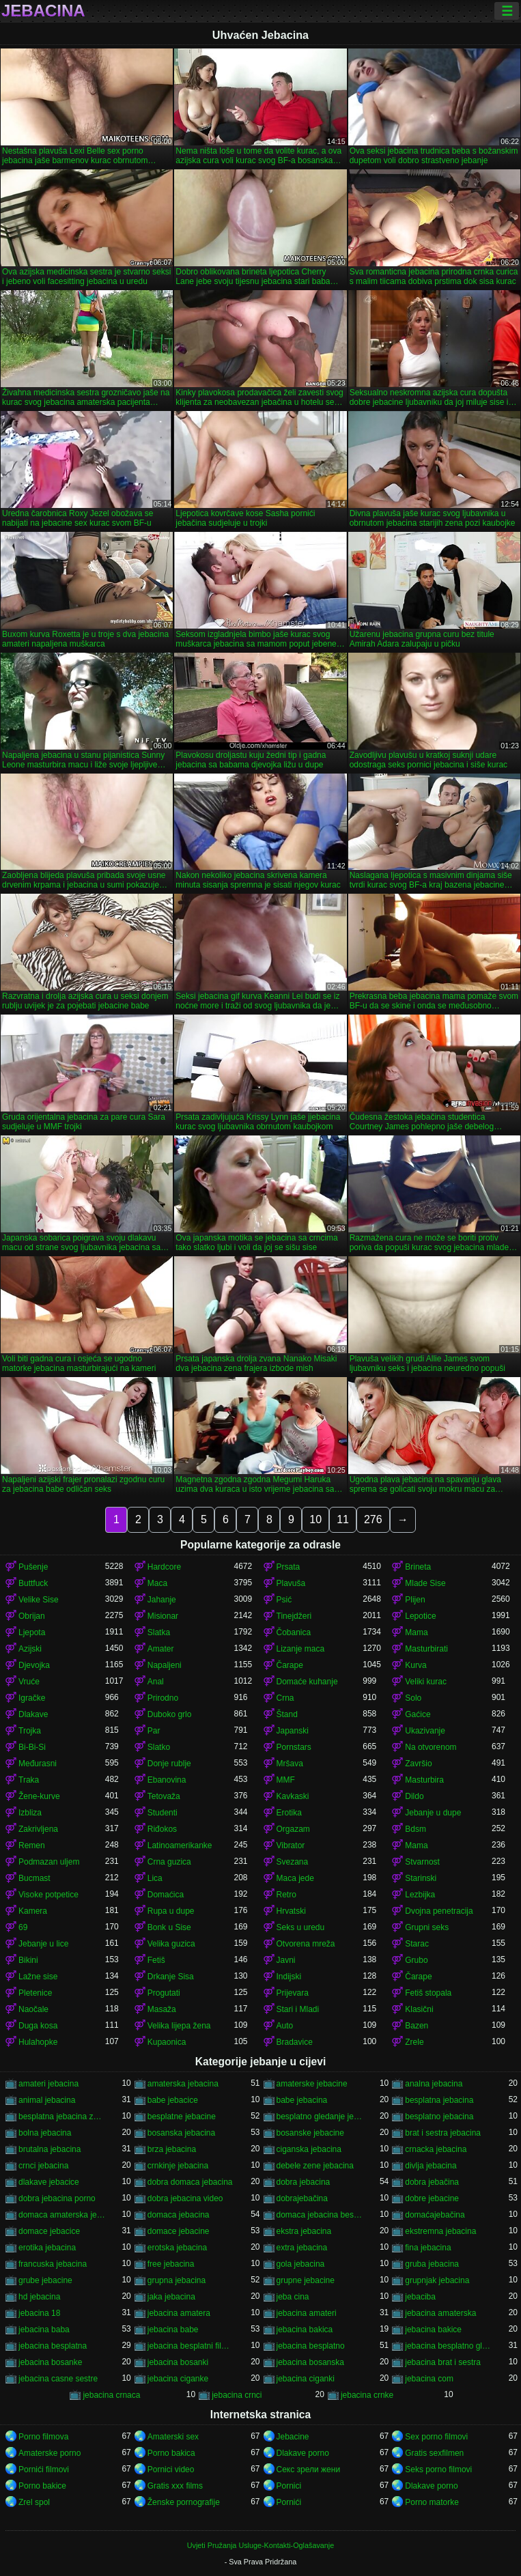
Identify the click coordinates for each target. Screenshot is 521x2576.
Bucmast (34, 1878)
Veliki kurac (426, 1681)
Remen (31, 1845)
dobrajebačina (302, 2198)
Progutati (163, 1993)
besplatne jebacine (181, 2116)
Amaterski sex (173, 2436)
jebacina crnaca (111, 2395)
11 (343, 1519)
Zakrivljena (38, 1829)
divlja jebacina (430, 2165)
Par (153, 1731)
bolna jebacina (44, 2133)
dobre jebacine (432, 2198)
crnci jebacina (43, 2165)
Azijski (30, 1649)
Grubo (416, 1960)
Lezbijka (420, 1894)
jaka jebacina (171, 2297)
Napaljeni (164, 1665)
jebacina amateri (307, 2313)
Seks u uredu (301, 1927)
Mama (416, 1632)
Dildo (414, 1796)
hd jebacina (39, 2297)
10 (315, 1519)
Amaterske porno (49, 2453)
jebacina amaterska (440, 2313)
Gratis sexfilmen (434, 2453)
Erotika (289, 1812)
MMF (286, 1780)
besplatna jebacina (439, 2100)
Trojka (29, 1731)
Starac (417, 1944)
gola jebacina (301, 2264)
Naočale (33, 2009)
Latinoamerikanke (179, 1845)
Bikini (28, 1960)
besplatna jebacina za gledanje (61, 2116)
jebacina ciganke (177, 2378)
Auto (285, 2025)
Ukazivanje (425, 1731)
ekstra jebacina (304, 2231)
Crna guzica (169, 1862)
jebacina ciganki (306, 2378)
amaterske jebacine (312, 2084)
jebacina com (429, 2378)
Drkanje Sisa (170, 1976)
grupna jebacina (176, 2280)
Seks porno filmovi (438, 2469)
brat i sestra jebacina (443, 2133)
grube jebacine (45, 2280)
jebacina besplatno (311, 2346)
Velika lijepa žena (179, 2025)
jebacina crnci (237, 2395)
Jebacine (293, 2436)
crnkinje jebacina (177, 2165)
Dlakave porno (303, 2453)
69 (22, 1927)
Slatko (158, 1747)
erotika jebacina (47, 2247)
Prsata (288, 1567)
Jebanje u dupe (433, 1812)
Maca (157, 1583)
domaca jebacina (178, 2215)
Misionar (162, 1616)
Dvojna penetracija (439, 1911)
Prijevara (293, 1993)
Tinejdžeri (294, 1616)
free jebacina (171, 2264)
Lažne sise (37, 1976)
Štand (287, 1714)
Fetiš (156, 1960)
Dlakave (33, 1714)
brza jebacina (171, 2149)
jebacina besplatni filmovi (190, 2346)
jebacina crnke (367, 2395)
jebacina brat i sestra (443, 2362)
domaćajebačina (434, 2215)
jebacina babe (173, 2329)
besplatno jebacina (439, 2116)
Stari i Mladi (298, 2009)
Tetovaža (163, 1796)
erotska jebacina (177, 2247)
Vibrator (291, 1845)
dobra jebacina (303, 2182)
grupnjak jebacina (437, 2280)
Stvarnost (422, 1862)
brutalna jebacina (49, 2149)
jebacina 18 (39, 2313)
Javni (286, 1960)
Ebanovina (166, 1780)
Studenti (162, 1812)
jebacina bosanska (310, 2362)
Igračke (31, 1698)
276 (373, 1519)
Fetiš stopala (428, 1993)
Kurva (415, 1665)
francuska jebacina (52, 2264)
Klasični (419, 2009)
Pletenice (35, 1993)
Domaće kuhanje (307, 1681)
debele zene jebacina (315, 2165)
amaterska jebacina (183, 2084)
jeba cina (293, 2297)
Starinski (420, 1878)
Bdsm (415, 1829)
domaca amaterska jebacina (61, 2215)
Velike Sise (38, 1599)
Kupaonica (166, 2042)
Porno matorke (432, 2502)
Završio (418, 1763)
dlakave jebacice (48, 2182)
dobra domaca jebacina (190, 2182)
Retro (286, 1894)
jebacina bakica (305, 2329)
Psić (284, 1599)
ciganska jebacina (309, 2149)
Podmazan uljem (48, 1862)
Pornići (289, 2502)
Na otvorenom (430, 1747)
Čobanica (294, 1632)
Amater (160, 1649)
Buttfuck (33, 1583)
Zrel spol (34, 2502)
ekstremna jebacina (440, 2231)
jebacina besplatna (52, 2346)
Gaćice (417, 1714)
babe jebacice (172, 2100)
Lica (155, 1878)
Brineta (418, 1567)
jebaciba (420, 2297)
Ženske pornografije (183, 2502)
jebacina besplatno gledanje (448, 2346)
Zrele (414, 2042)
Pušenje (33, 1567)
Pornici (289, 2486)
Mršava (290, 1763)
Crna (285, 1698)
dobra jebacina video (185, 2198)
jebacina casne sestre (58, 2378)
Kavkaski (293, 1796)
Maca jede (295, 1878)
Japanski (293, 1731)
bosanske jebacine (310, 2133)
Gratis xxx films (175, 2486)
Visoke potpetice (48, 1894)
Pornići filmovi (43, 2469)
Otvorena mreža (306, 1944)
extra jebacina (302, 2247)
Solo (413, 1698)
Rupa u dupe (171, 1911)
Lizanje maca (301, 1649)
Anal (155, 1681)
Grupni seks (427, 1927)
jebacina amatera (178, 2313)
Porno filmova (43, 2436)
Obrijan (31, 1616)
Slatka (158, 1632)
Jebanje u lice (43, 1944)
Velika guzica (171, 1944)
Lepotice (420, 1616)
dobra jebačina (432, 2182)
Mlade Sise (425, 1583)
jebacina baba (44, 2329)
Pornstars (294, 1747)
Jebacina (43, 11)
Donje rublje (169, 1763)
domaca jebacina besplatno (320, 2215)
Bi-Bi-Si (32, 1747)
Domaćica (165, 1894)
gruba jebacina (432, 2264)
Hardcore (164, 1567)
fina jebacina (428, 2247)
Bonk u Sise (169, 1927)
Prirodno (162, 1698)
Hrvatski (291, 1911)
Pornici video (171, 2469)
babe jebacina (302, 2100)
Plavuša (291, 1583)
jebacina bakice (433, 2329)
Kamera (32, 1911)
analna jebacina (433, 2084)
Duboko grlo (169, 1714)
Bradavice (295, 2042)
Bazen (416, 2025)
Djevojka (34, 1665)
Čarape (290, 1665)
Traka (28, 1780)
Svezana (293, 1862)
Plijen (415, 1599)
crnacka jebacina (435, 2149)
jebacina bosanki (177, 2362)
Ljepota (31, 1632)
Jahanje (161, 1599)
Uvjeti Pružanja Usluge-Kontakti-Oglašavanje (260, 2545)
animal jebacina (46, 2100)
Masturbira (424, 1780)
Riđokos (162, 1829)
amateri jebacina (48, 2084)
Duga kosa (37, 2025)
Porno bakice (42, 2486)
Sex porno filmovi (436, 2436)
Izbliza (30, 1812)
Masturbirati (426, 1649)
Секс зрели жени (309, 2469)
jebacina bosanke (50, 2362)
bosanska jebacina (181, 2133)
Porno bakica (171, 2453)
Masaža (161, 2009)
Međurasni (37, 1763)
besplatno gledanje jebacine (320, 2116)
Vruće (29, 1681)
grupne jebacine (306, 2280)
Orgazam (293, 1829)
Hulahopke (37, 2042)
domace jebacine (178, 2231)
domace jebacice (49, 2231)
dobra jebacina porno (57, 2198)
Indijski (289, 1976)
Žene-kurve (39, 1796)
